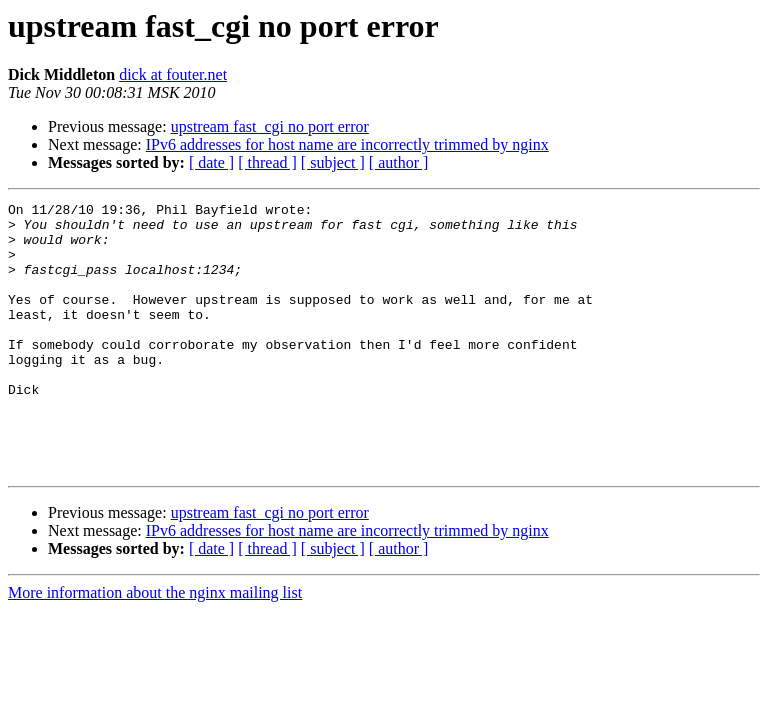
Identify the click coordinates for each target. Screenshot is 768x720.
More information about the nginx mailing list (155, 646)
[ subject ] (333, 162)
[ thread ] (267, 162)
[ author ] (399, 162)
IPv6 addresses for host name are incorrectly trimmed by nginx (347, 144)
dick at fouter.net (173, 74)
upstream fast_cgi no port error (270, 126)
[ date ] (211, 162)
